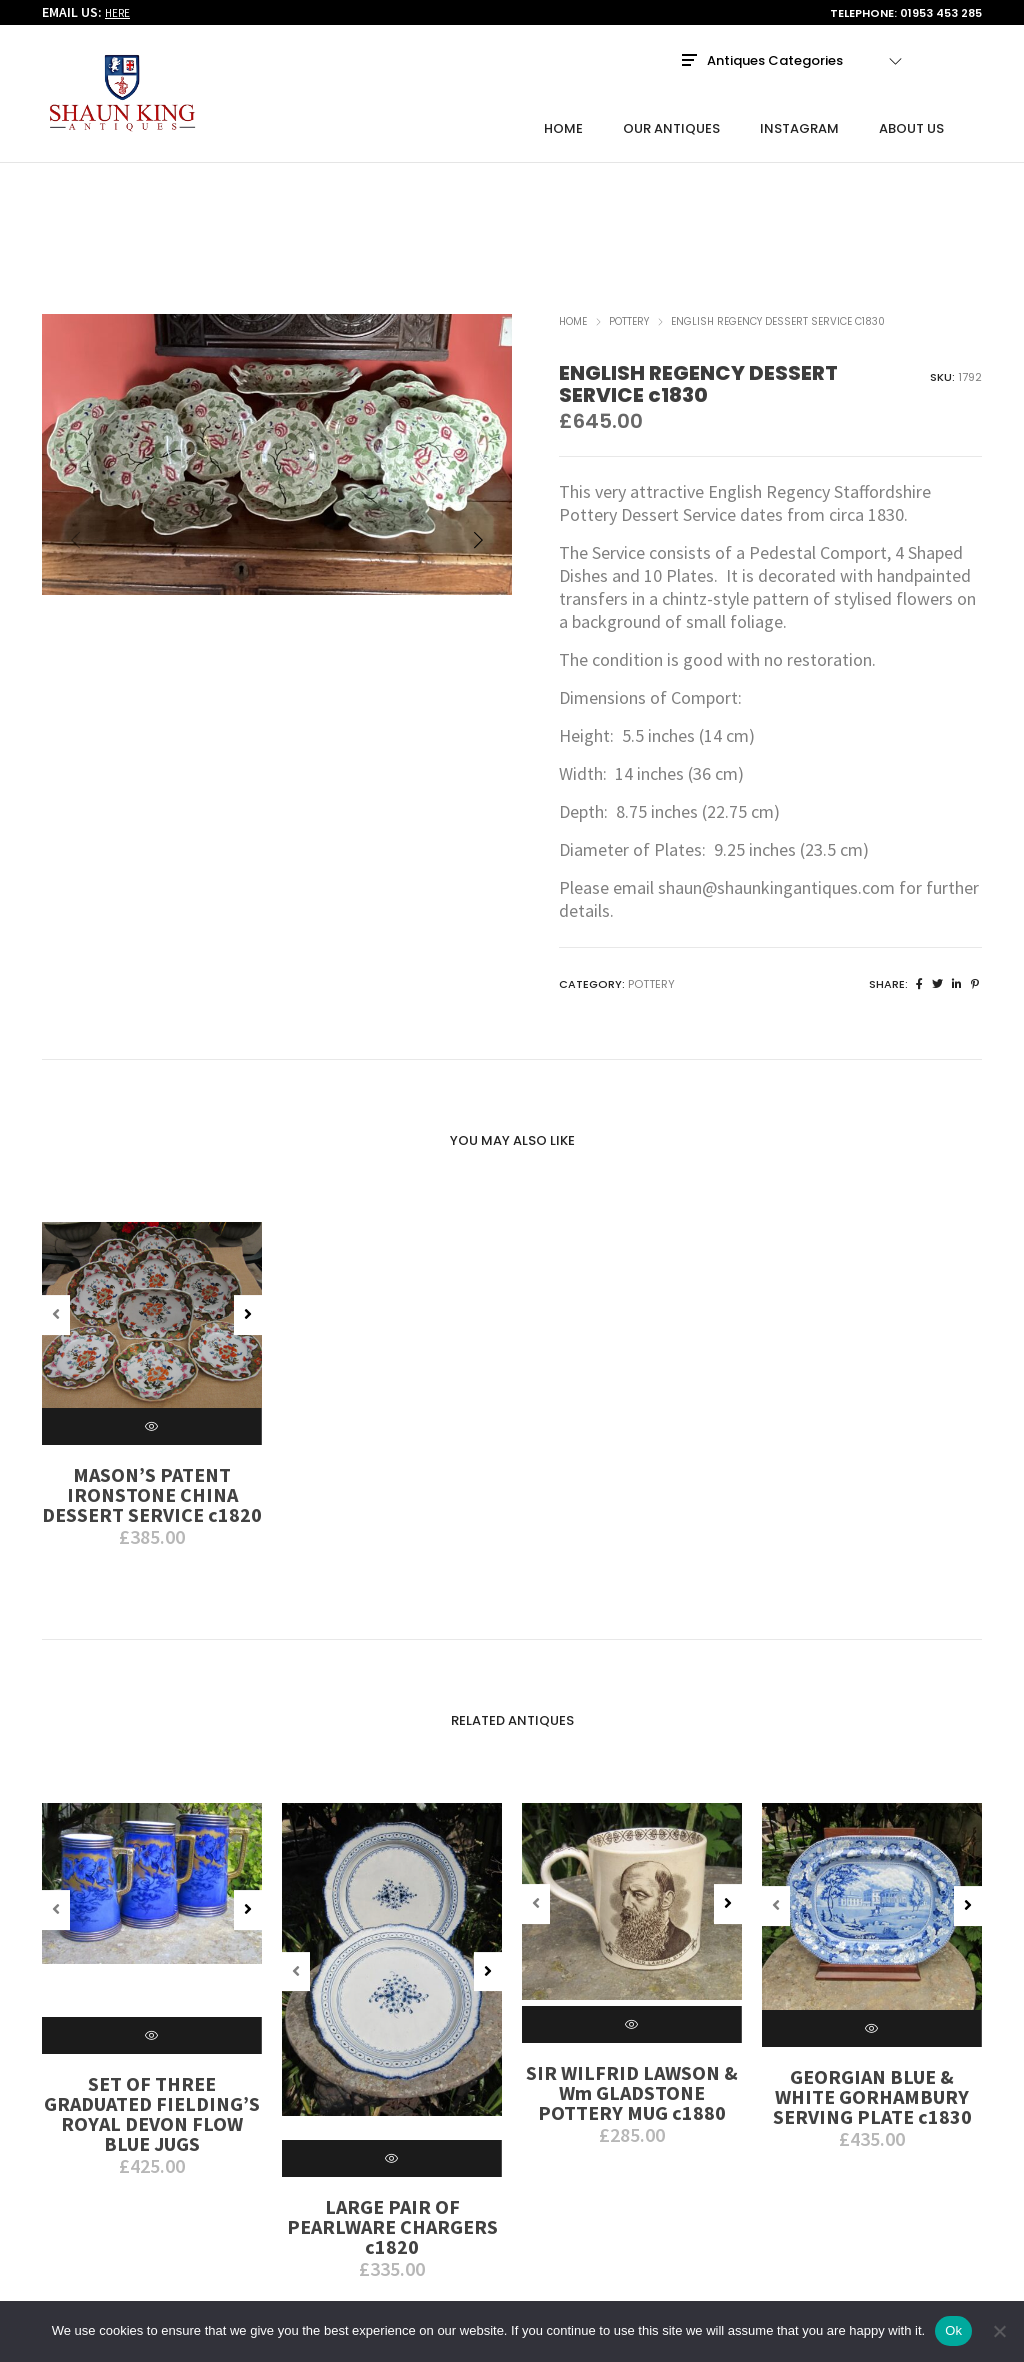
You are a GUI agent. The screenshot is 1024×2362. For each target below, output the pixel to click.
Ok (953, 2330)
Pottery (629, 209)
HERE (117, 14)
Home (573, 209)
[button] (478, 432)
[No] (999, 2331)
